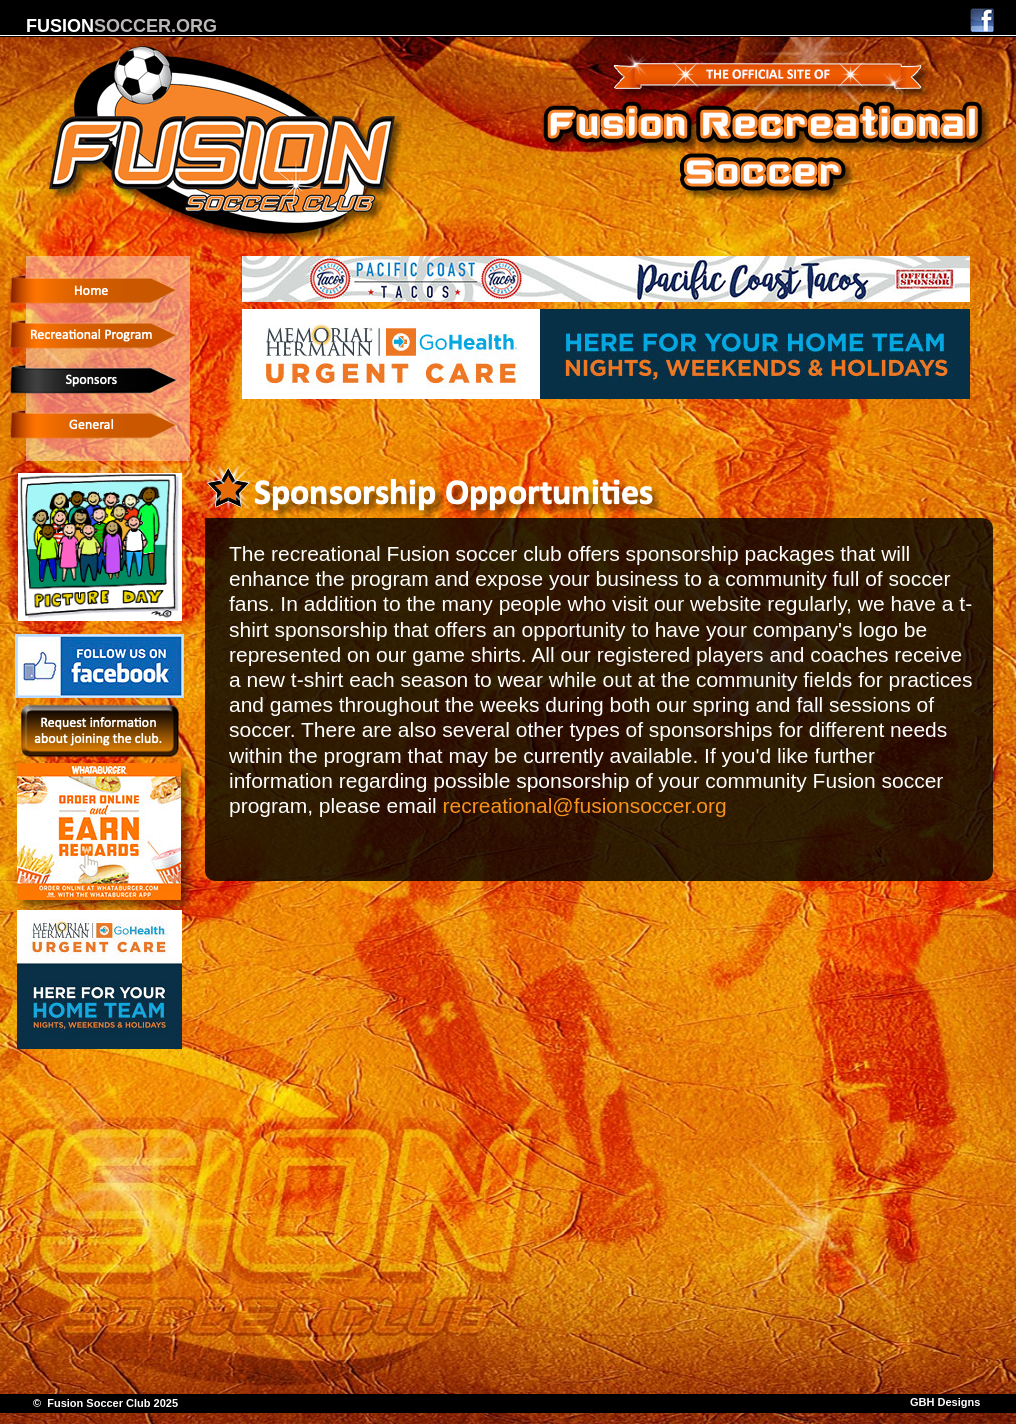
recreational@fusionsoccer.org (585, 805)
